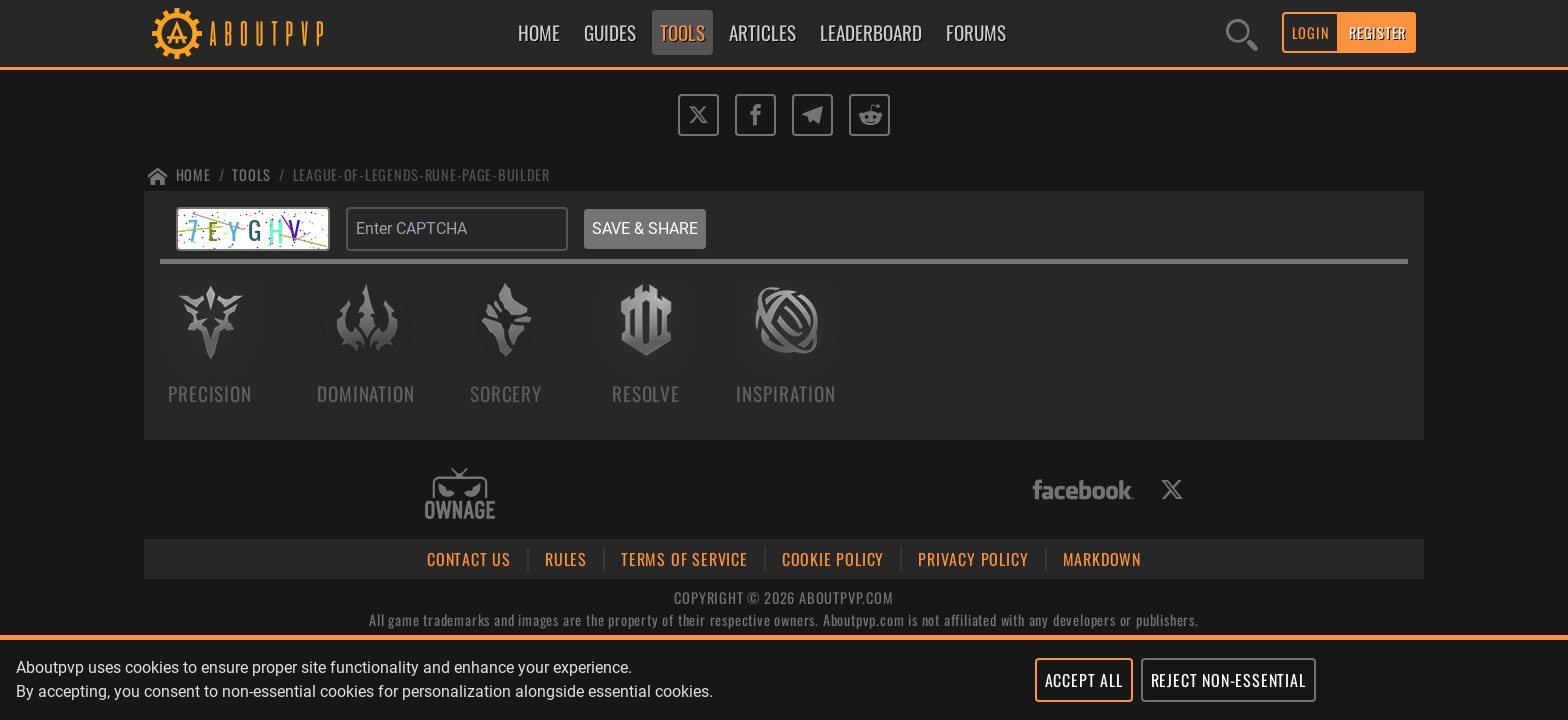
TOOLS (682, 32)
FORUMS (976, 32)
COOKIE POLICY (833, 559)
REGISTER (1377, 32)
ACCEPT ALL (1084, 680)
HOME (539, 32)
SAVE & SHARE (645, 228)
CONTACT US (469, 559)
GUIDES (610, 32)
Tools (251, 174)
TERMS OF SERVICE (684, 559)
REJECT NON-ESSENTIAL (1228, 680)
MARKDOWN (1102, 559)
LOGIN (1311, 32)
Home (193, 174)
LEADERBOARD (871, 32)
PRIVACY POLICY (973, 559)
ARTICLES (762, 32)
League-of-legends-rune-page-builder (421, 174)
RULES (566, 559)
